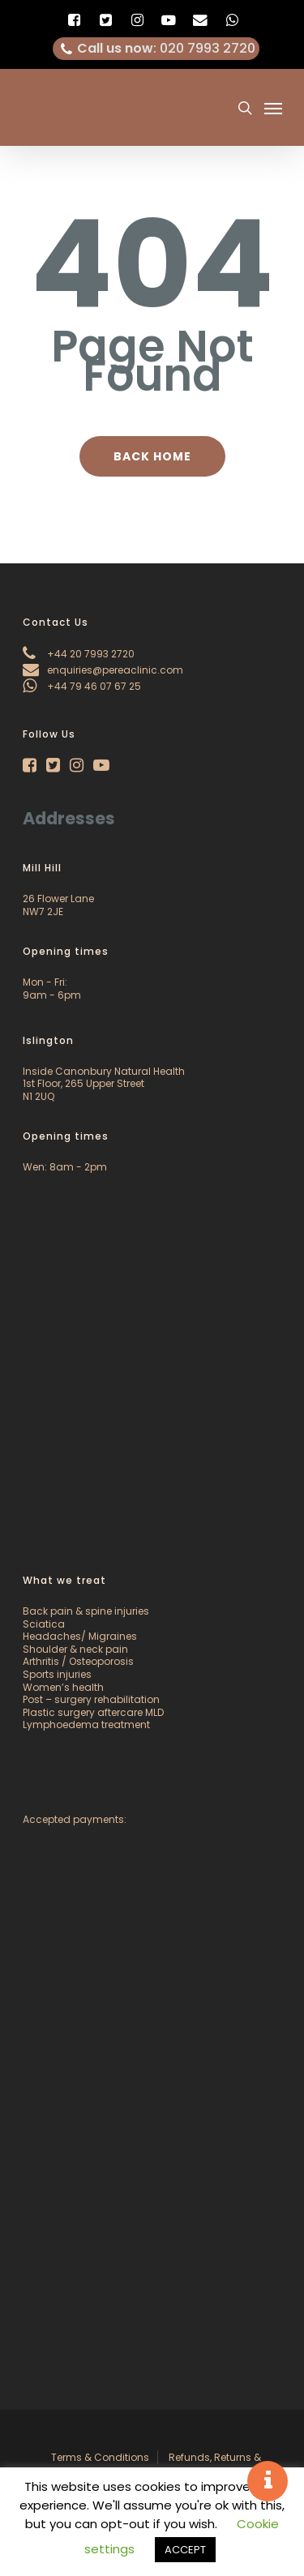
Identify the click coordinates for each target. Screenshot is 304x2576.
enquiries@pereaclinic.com (103, 670)
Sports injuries (57, 1674)
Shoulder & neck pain (75, 1649)
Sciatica (44, 1624)
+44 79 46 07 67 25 (82, 686)
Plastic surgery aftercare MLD (93, 1712)
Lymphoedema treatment (86, 1724)
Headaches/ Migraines (80, 1636)
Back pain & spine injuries (86, 1611)
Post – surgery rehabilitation (91, 1699)
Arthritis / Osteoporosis (78, 1661)
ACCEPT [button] (185, 2549)
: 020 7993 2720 (156, 48)
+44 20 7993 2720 (79, 654)
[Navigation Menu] (273, 108)
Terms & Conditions (100, 2457)
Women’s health (63, 1687)
